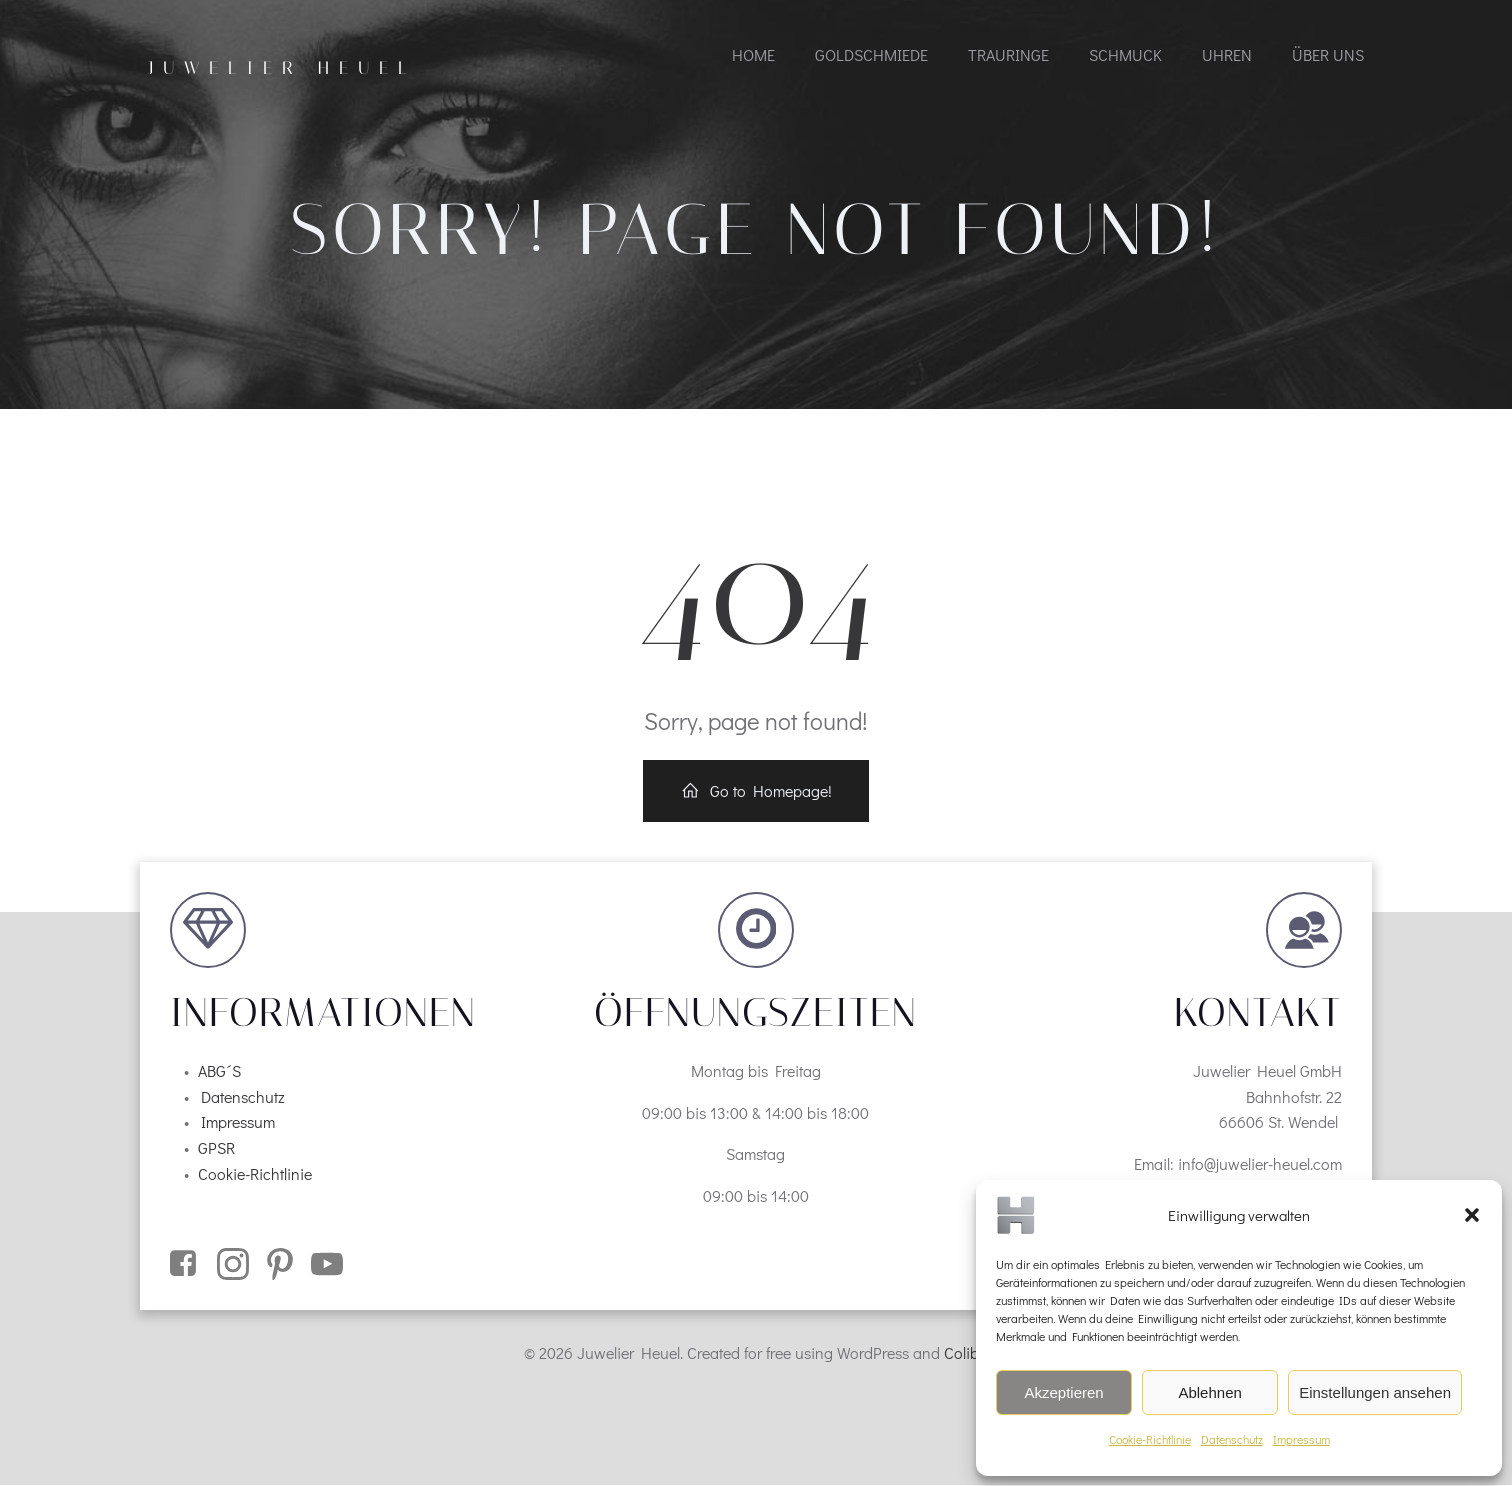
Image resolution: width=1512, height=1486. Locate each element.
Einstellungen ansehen (1375, 1392)
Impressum (1301, 1439)
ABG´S (219, 1070)
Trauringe (1008, 54)
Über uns (1328, 54)
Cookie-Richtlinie (1150, 1439)
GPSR (216, 1147)
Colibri (966, 1352)
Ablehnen (1209, 1392)
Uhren (1227, 54)
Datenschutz (1232, 1439)
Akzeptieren (1063, 1392)
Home (753, 54)
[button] (1472, 1215)
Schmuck (1125, 54)
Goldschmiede (871, 54)
